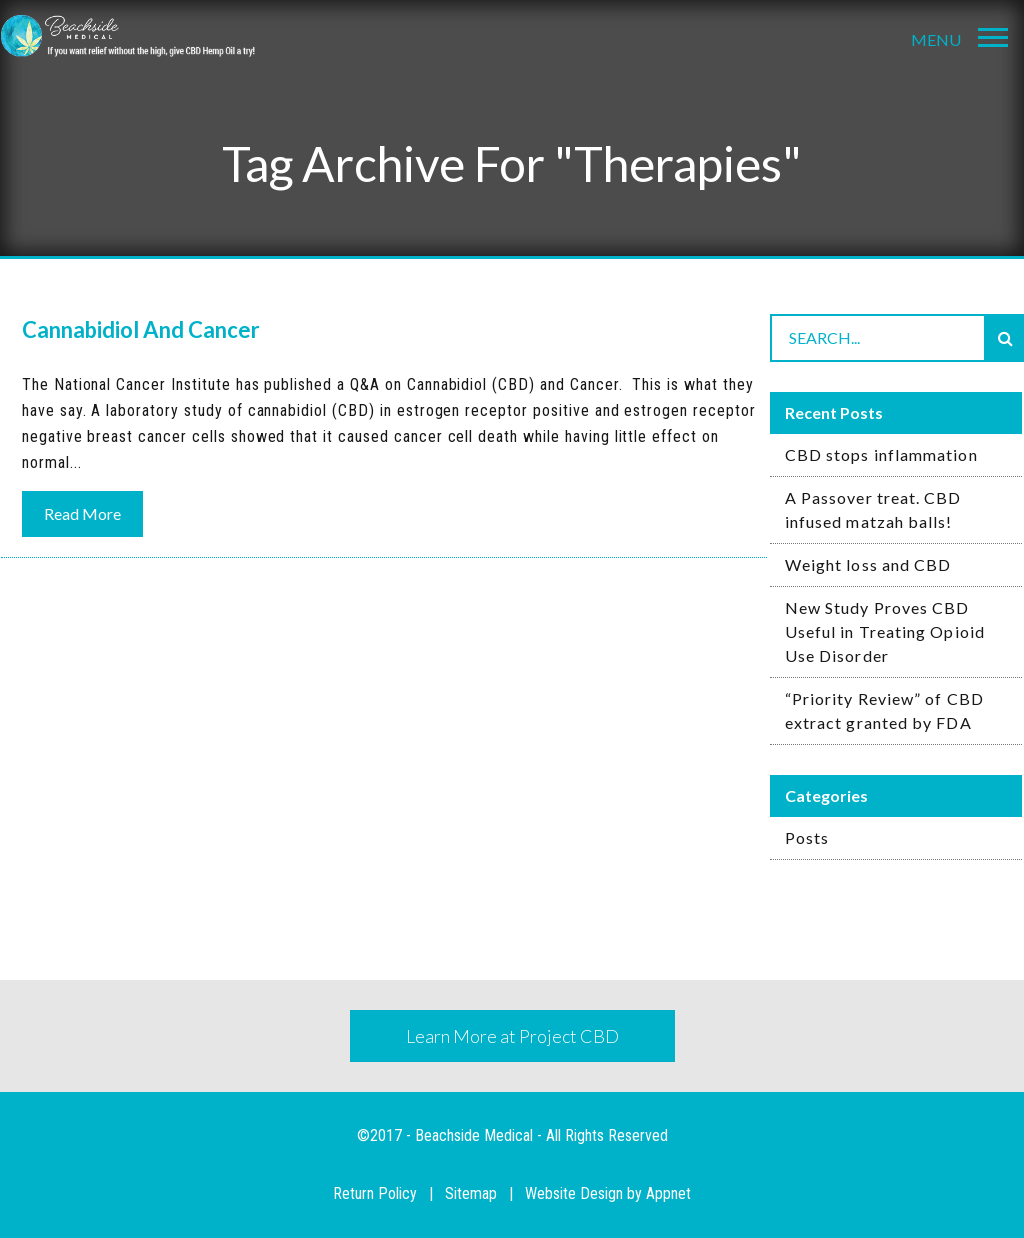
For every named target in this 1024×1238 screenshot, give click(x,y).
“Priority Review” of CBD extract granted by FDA (884, 710)
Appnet (668, 1193)
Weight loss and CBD (868, 564)
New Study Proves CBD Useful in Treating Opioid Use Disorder (885, 631)
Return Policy (375, 1193)
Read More (82, 513)
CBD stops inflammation (881, 454)
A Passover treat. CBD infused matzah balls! (873, 509)
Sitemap (471, 1193)
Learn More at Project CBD (512, 1036)
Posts (807, 837)
